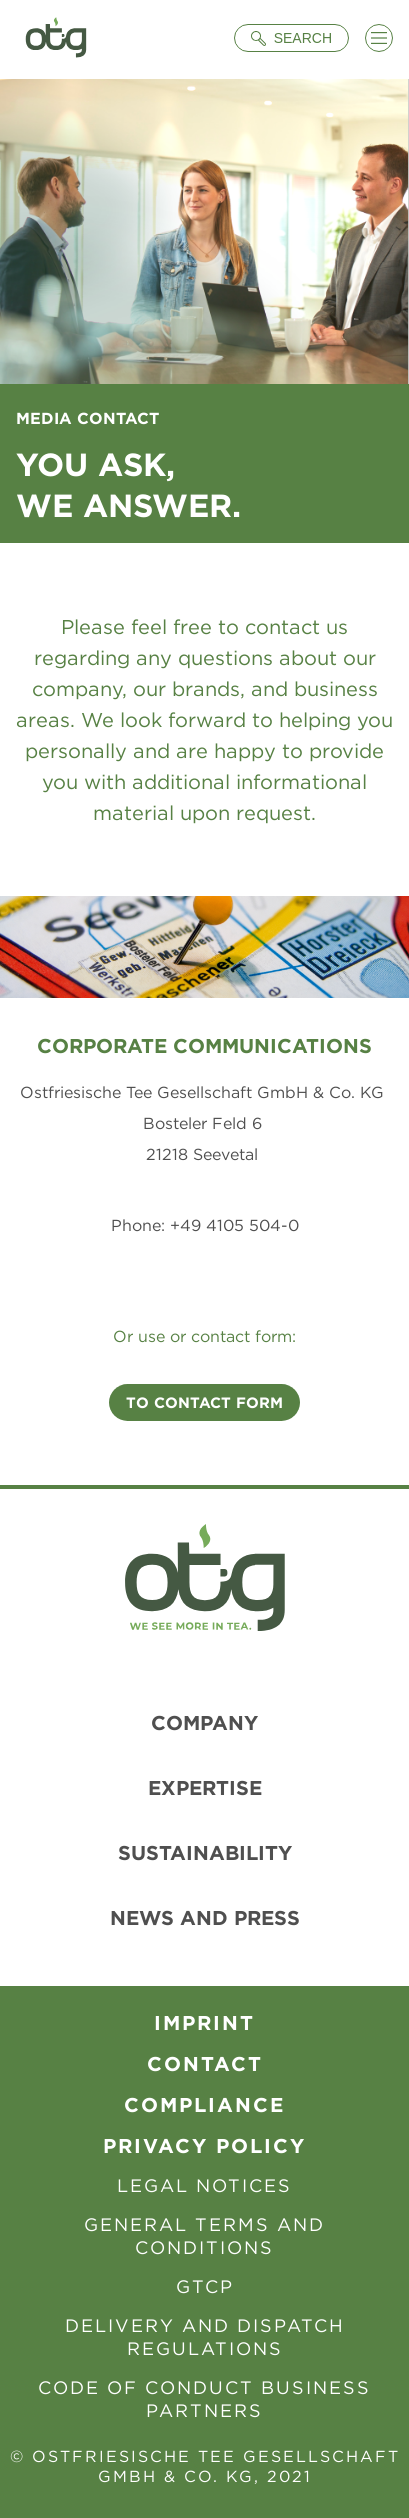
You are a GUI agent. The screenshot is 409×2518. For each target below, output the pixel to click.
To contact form (204, 1402)
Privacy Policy (204, 2145)
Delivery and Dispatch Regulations (205, 2337)
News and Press (205, 1917)
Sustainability (205, 1852)
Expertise (205, 1787)
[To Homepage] (56, 39)
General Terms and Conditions (204, 2236)
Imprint (204, 2022)
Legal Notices (204, 2185)
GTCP (205, 2286)
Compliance (204, 2104)
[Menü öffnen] (379, 38)
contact (205, 2063)
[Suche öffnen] (291, 38)
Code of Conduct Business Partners (204, 2399)
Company (204, 1722)
